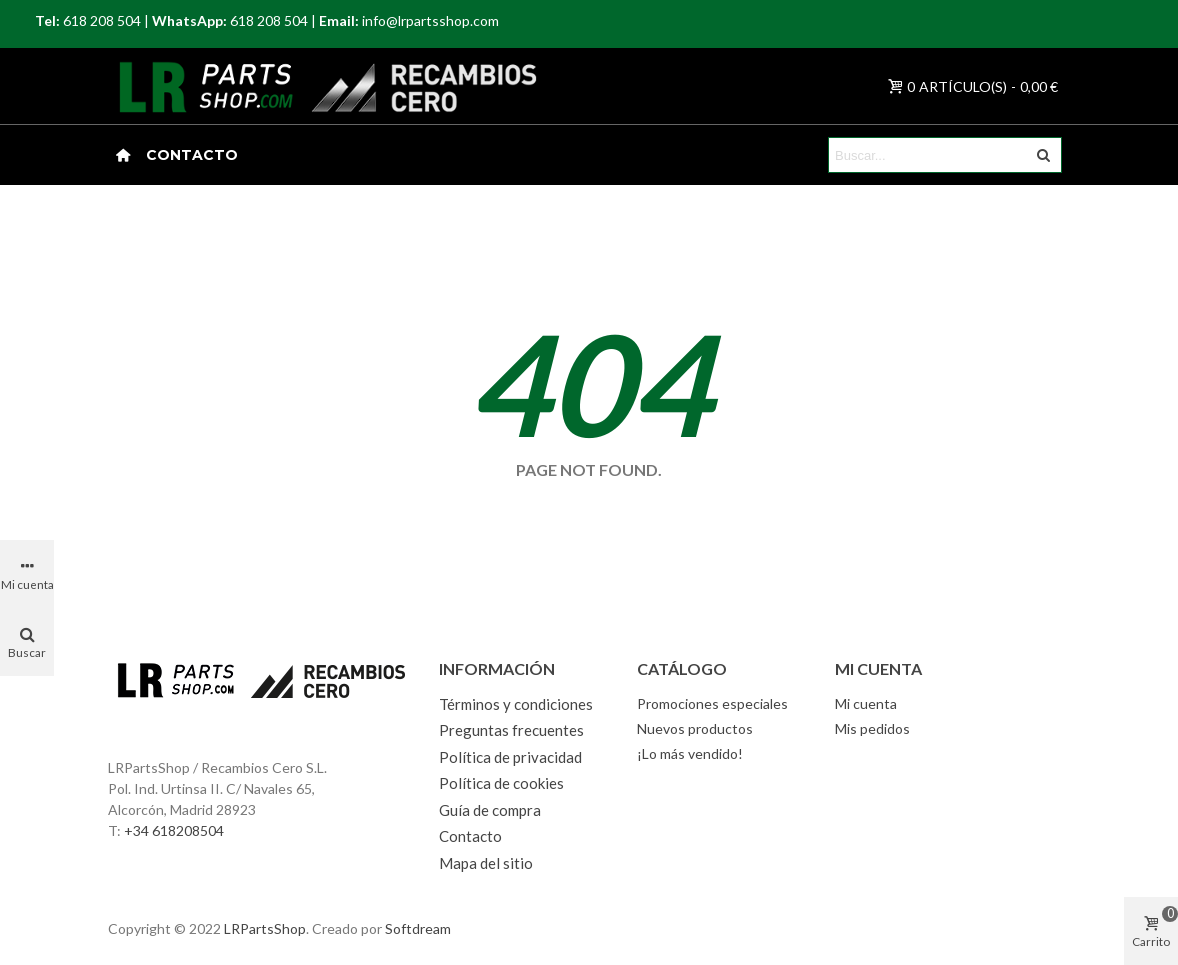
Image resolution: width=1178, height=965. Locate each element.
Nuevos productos (695, 728)
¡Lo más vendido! (690, 753)
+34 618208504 (174, 830)
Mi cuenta (866, 703)
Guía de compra (490, 810)
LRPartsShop (265, 928)
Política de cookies (501, 783)
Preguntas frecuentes (511, 730)
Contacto (192, 155)
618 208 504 (102, 20)
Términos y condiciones (516, 704)
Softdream (418, 928)
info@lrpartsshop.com (430, 20)
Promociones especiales (712, 703)
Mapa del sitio (486, 863)
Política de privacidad (510, 757)
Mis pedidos (872, 728)
